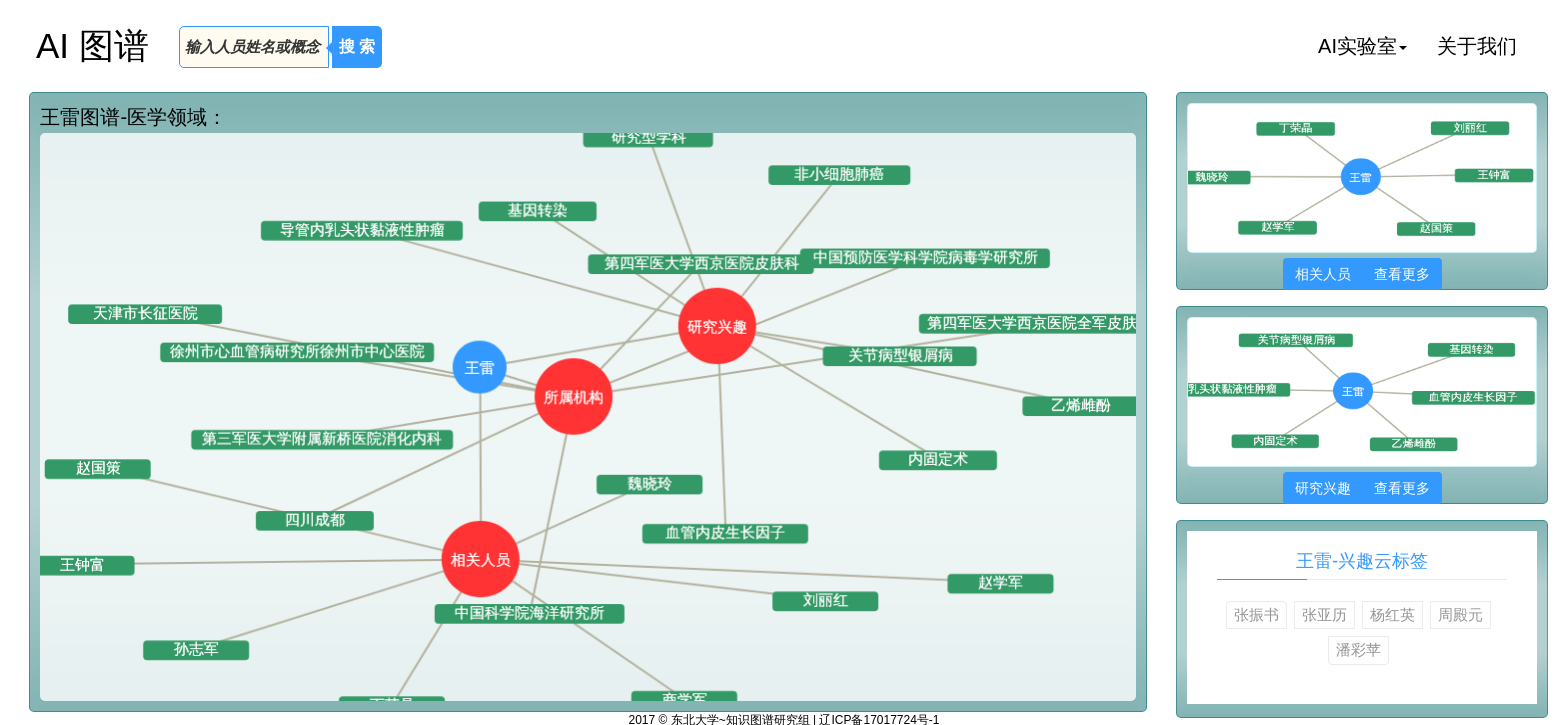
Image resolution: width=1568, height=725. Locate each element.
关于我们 (1477, 46)
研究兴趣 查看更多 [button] (1362, 488)
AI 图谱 (92, 45)
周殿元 (1460, 614)
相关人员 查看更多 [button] (1362, 274)
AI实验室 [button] (1362, 46)
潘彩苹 (1358, 649)
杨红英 (1392, 614)
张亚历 (1324, 614)
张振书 (1256, 614)
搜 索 (357, 46)
